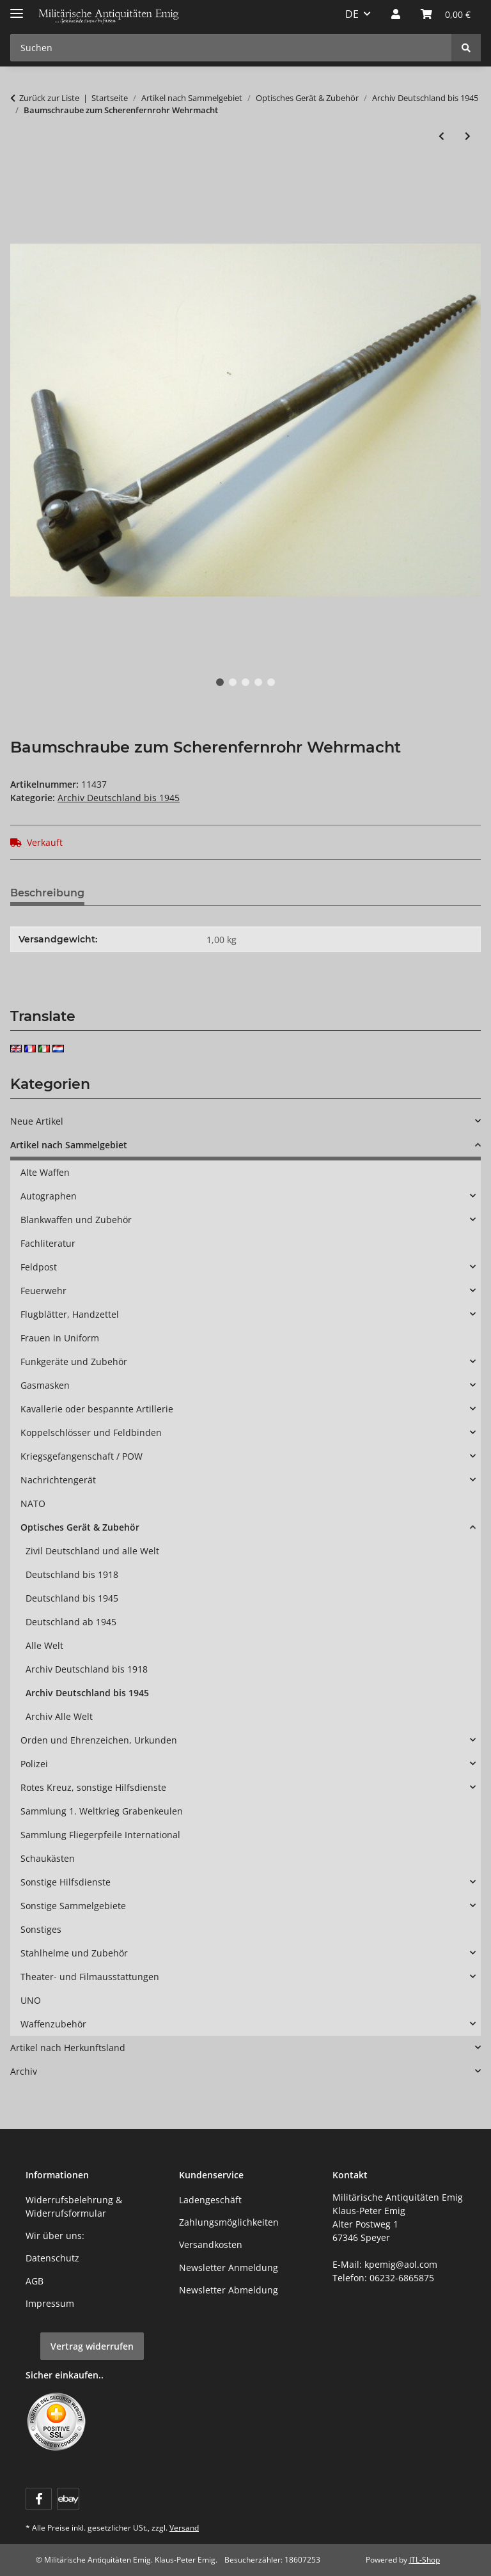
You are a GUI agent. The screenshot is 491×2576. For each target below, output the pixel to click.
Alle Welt (44, 1645)
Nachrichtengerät (58, 1480)
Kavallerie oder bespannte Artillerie (96, 1409)
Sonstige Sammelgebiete (73, 1906)
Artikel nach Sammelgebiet (68, 1145)
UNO (30, 2000)
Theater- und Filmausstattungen (89, 1977)
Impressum (50, 2303)
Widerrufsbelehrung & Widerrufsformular (74, 2206)
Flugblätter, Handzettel (69, 1314)
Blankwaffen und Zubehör (76, 1220)
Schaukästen (47, 1858)
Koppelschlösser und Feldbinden (91, 1432)
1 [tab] (220, 682)
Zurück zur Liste (49, 98)
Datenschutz (52, 2258)
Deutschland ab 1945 (71, 1622)
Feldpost (38, 1267)
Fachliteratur (47, 1243)
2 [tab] (233, 682)
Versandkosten (210, 2244)
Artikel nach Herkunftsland (67, 2047)
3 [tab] (245, 682)
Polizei (34, 1764)
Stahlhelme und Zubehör (74, 1953)
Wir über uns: (55, 2235)
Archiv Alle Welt (59, 1716)
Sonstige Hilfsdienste (65, 1882)
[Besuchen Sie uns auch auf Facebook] (39, 2499)
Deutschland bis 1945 (72, 1598)
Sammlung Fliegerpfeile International (100, 1835)
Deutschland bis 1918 (72, 1574)
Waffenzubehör (53, 2024)
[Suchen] (466, 47)
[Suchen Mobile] (231, 47)
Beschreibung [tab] (47, 893)
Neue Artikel (36, 1121)
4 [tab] (258, 682)
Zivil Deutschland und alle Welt (92, 1551)
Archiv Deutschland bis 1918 (87, 1669)
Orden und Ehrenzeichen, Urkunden (98, 1740)
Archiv (23, 2071)
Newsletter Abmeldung (228, 2290)
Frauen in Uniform (59, 1338)
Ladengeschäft (210, 2200)
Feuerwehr (43, 1290)
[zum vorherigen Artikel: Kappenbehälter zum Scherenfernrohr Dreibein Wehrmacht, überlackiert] (441, 136)
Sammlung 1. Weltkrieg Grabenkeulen (101, 1811)
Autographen (48, 1196)
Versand (184, 2527)
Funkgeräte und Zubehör (73, 1361)
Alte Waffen (45, 1172)
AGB (34, 2281)
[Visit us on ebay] (68, 2499)
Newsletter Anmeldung (228, 2267)
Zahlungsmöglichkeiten (229, 2222)
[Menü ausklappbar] (16, 8)
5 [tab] (271, 682)
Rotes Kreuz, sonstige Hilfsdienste (93, 1787)
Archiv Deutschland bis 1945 (119, 798)
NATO (32, 1503)
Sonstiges (40, 1929)
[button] (395, 14)
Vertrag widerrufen (92, 2346)
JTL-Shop (424, 2559)
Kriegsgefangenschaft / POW (81, 1456)
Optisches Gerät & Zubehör (79, 1527)
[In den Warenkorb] (20, 178)
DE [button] (352, 14)
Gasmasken (45, 1385)
